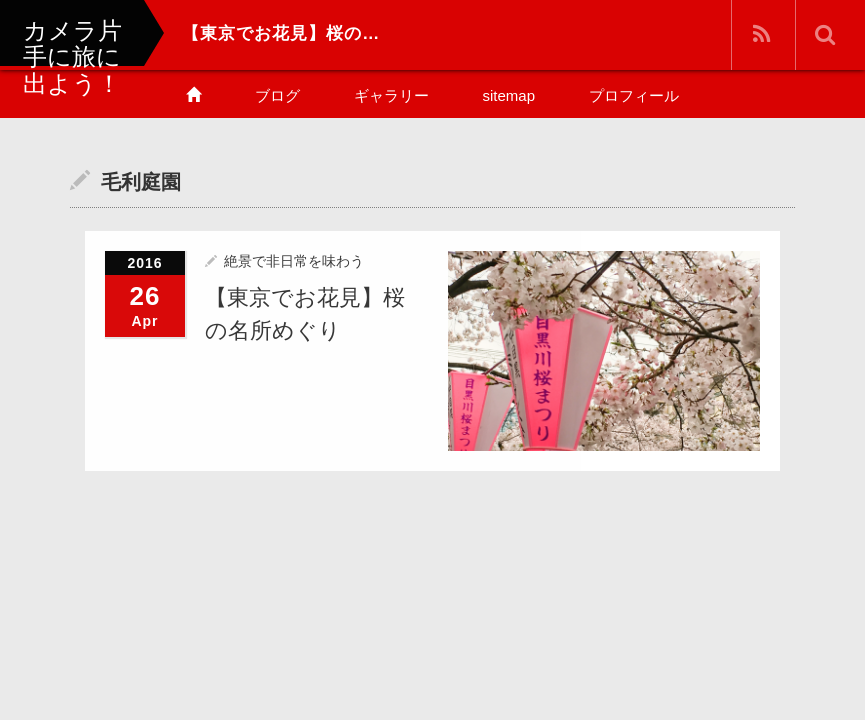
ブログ (277, 95)
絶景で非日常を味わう (294, 261)
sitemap (509, 95)
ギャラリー (391, 95)
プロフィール (634, 95)
